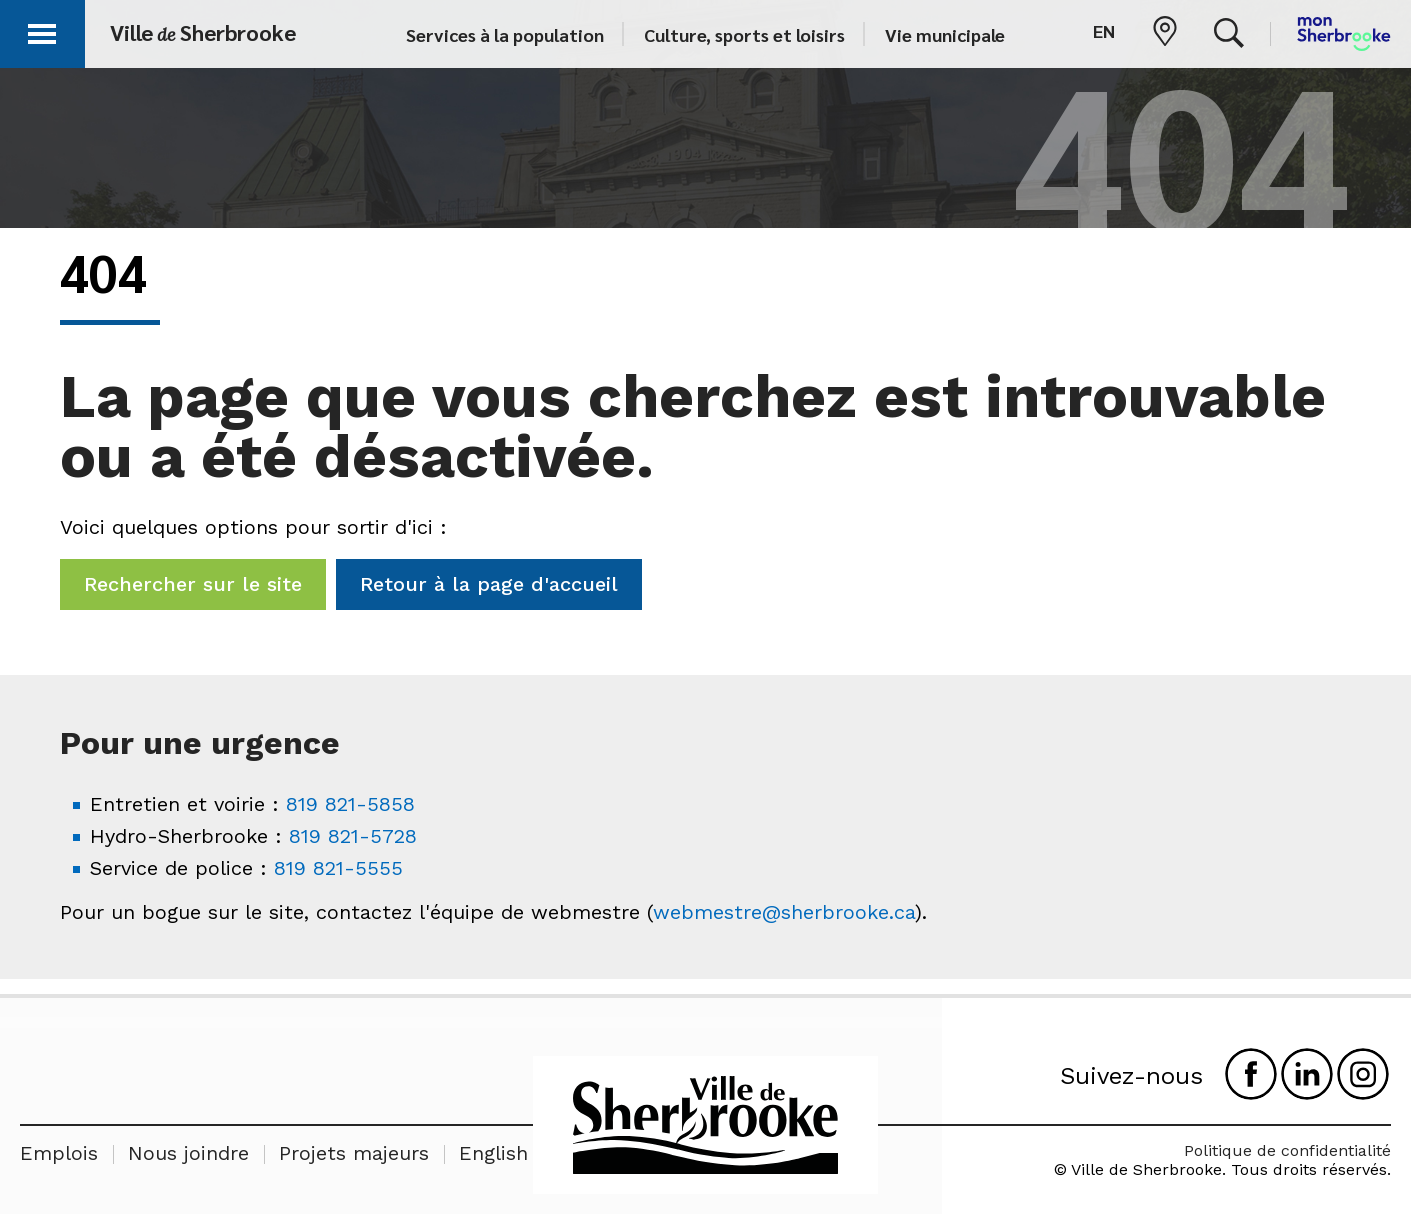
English (493, 1153)
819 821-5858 (350, 804)
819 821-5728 (353, 836)
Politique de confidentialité (1287, 1150)
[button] (42, 30)
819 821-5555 (338, 868)
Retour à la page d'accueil (489, 584)
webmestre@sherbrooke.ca (784, 912)
